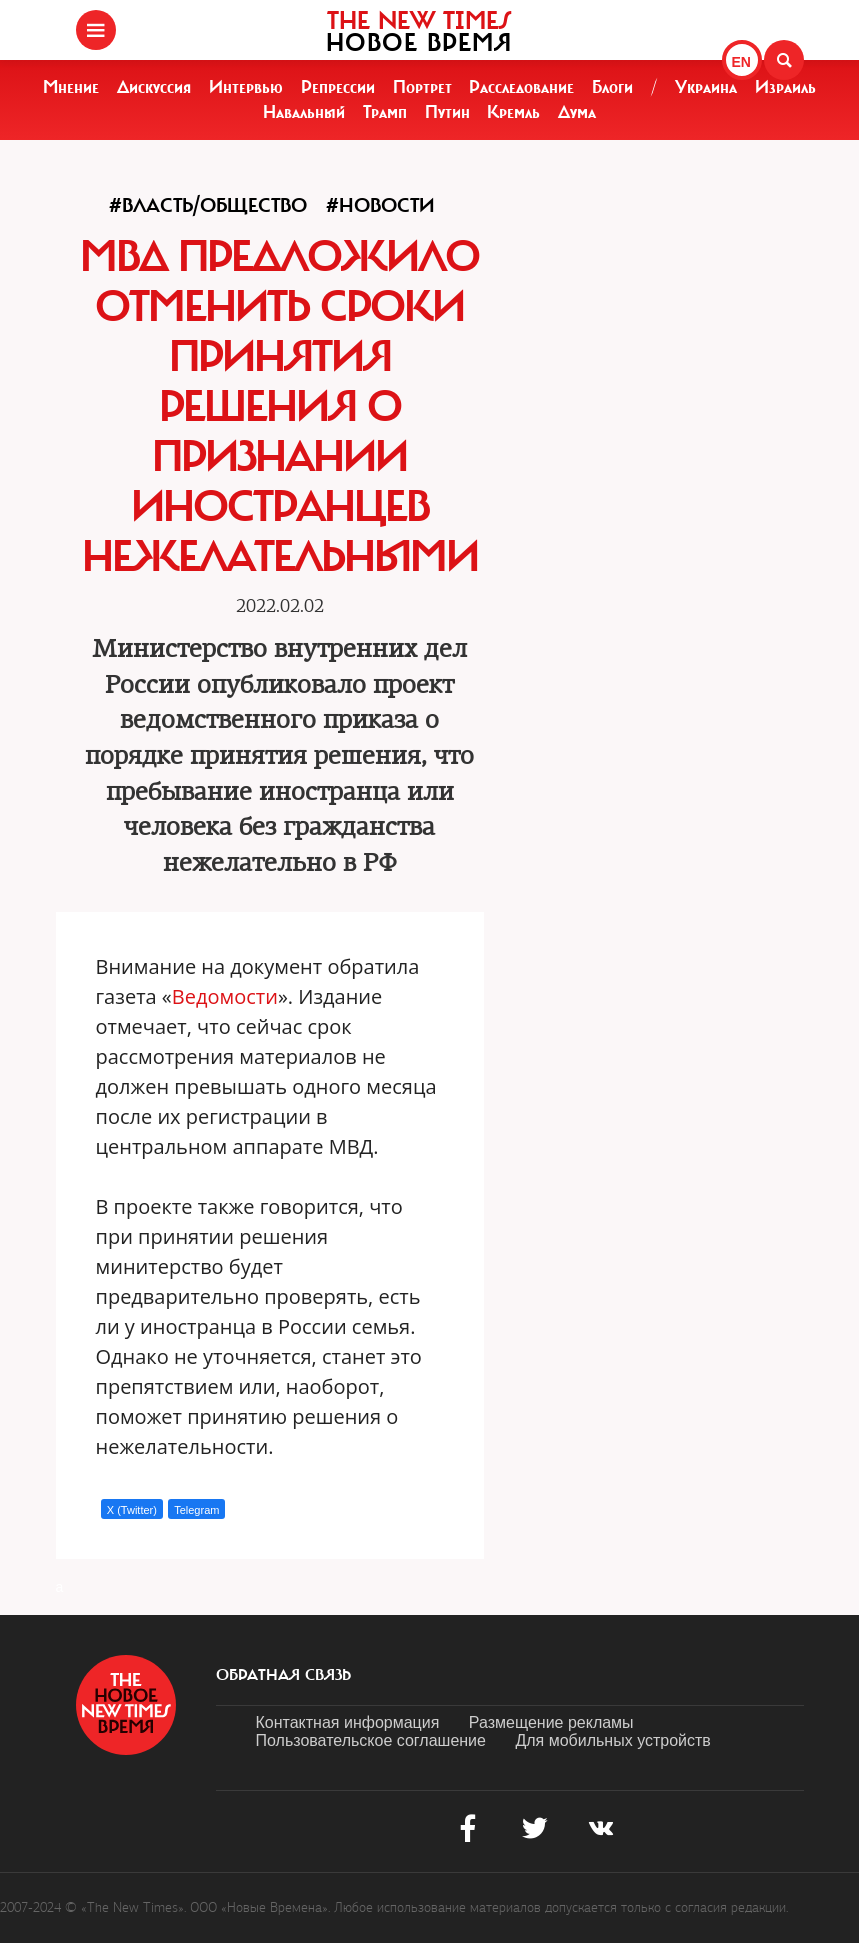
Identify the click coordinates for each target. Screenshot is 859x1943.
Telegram (196, 1510)
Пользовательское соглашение (371, 1740)
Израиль (785, 87)
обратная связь (283, 1675)
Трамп (385, 112)
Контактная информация (348, 1722)
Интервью (246, 87)
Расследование (521, 87)
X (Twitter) (132, 1510)
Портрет (422, 87)
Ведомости (225, 996)
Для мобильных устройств (612, 1740)
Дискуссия (154, 87)
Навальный (304, 112)
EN (741, 62)
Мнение (71, 87)
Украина (706, 87)
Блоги (612, 87)
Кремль (513, 112)
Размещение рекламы (551, 1722)
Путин (447, 112)
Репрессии (338, 87)
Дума (577, 112)
